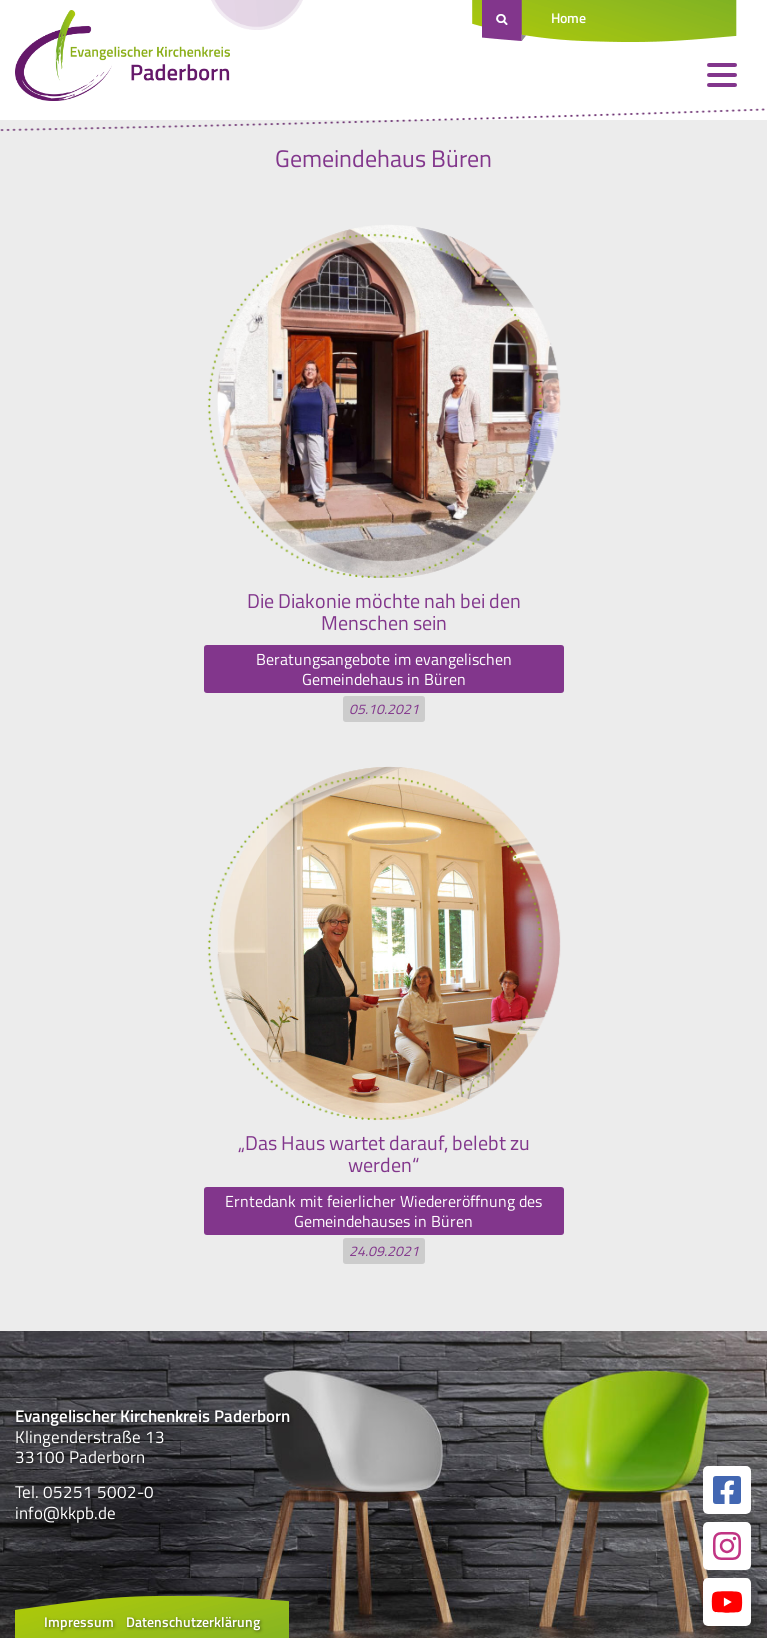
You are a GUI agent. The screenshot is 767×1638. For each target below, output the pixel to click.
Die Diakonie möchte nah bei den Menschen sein (384, 611)
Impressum (79, 1621)
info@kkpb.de (65, 1513)
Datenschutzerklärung (193, 1621)
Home (568, 17)
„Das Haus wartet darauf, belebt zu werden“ (384, 1153)
